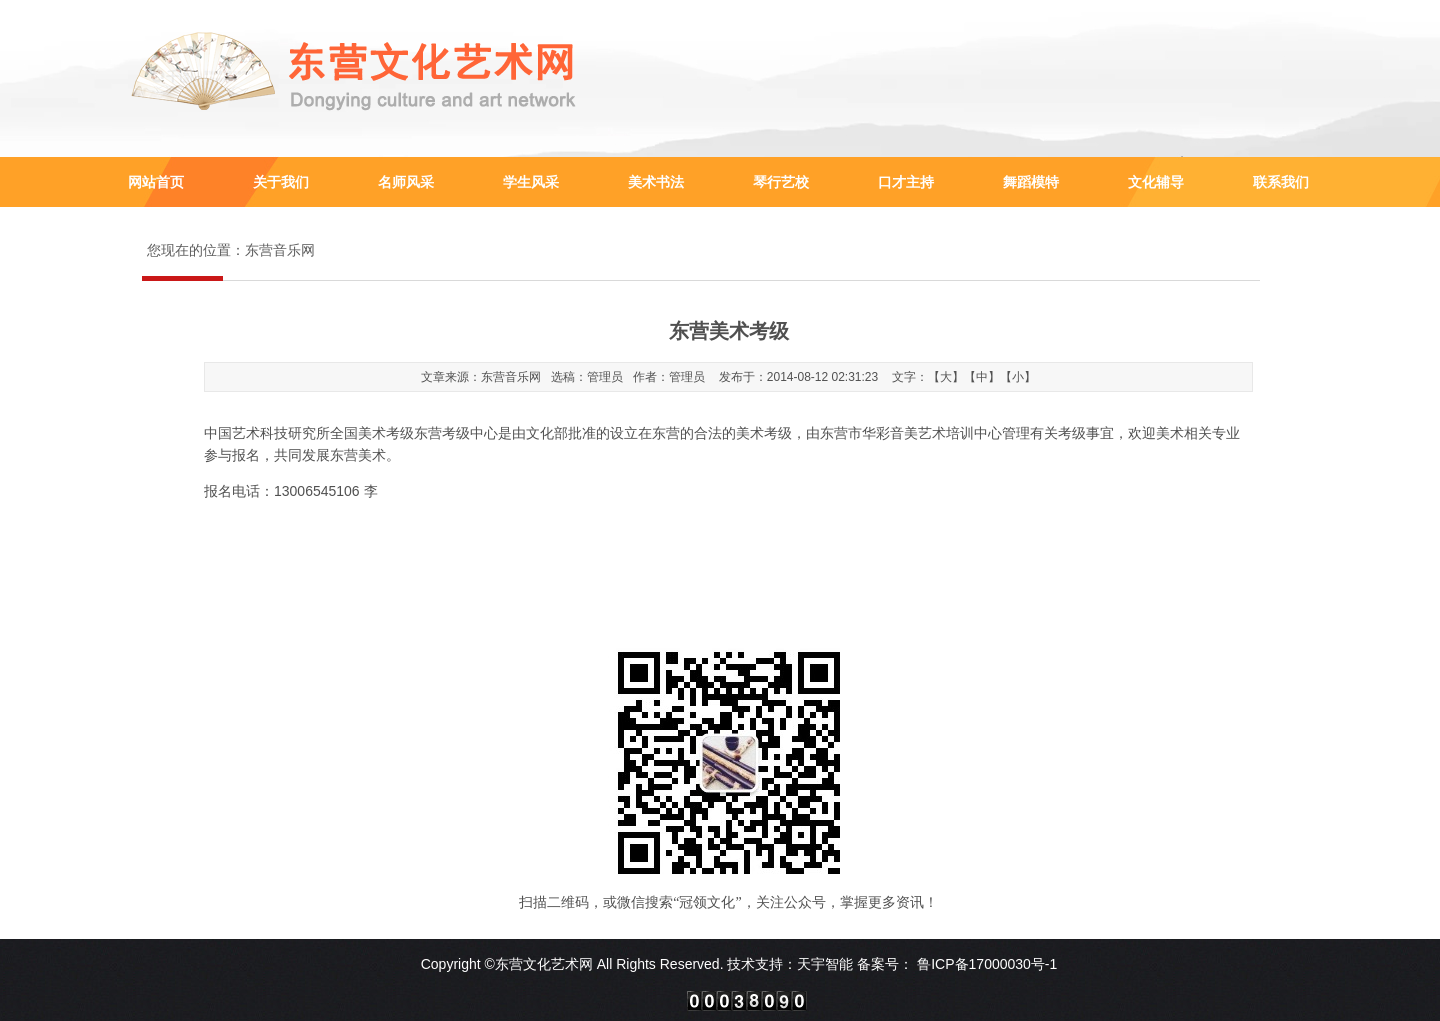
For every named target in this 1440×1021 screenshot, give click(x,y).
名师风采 (406, 182)
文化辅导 (1156, 182)
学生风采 (531, 182)
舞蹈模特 (1031, 182)
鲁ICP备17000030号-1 (985, 964)
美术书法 (656, 182)
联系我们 (1281, 182)
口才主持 (906, 182)
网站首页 (156, 182)
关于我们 (281, 182)
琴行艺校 (781, 182)
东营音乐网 (280, 250)
